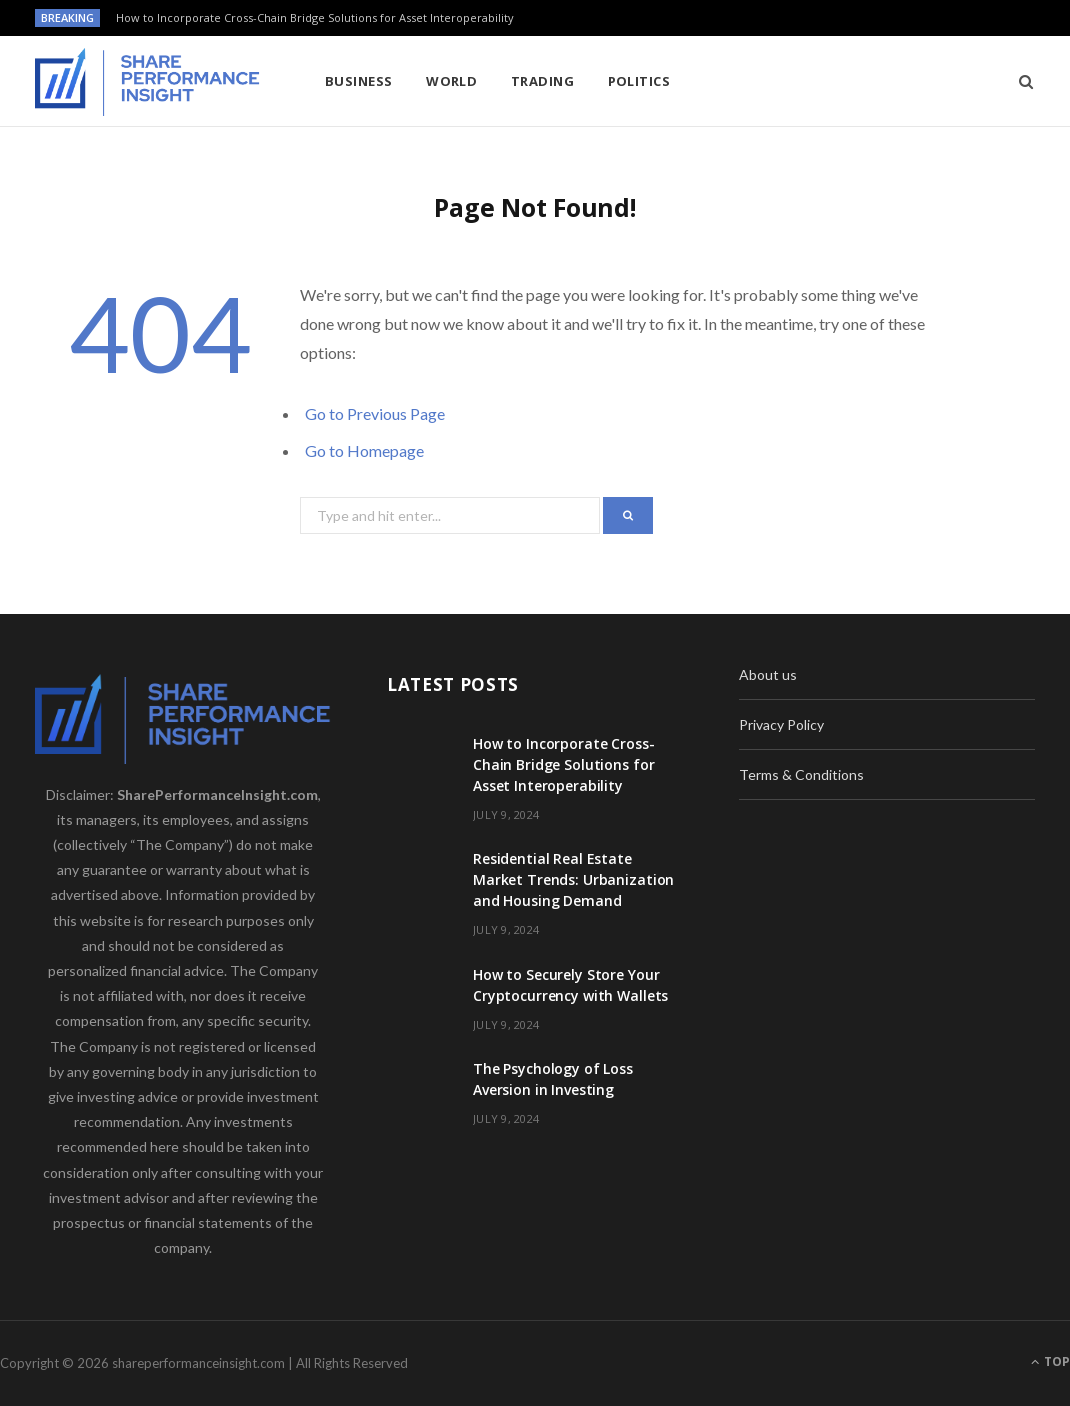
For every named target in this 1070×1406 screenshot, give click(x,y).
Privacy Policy (781, 724)
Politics (639, 81)
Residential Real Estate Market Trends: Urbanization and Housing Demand (573, 879)
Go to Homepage (364, 450)
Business (359, 81)
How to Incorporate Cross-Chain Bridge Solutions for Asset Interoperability (315, 18)
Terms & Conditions (801, 774)
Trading (542, 81)
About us (768, 674)
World (451, 81)
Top (1050, 1361)
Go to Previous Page (375, 413)
